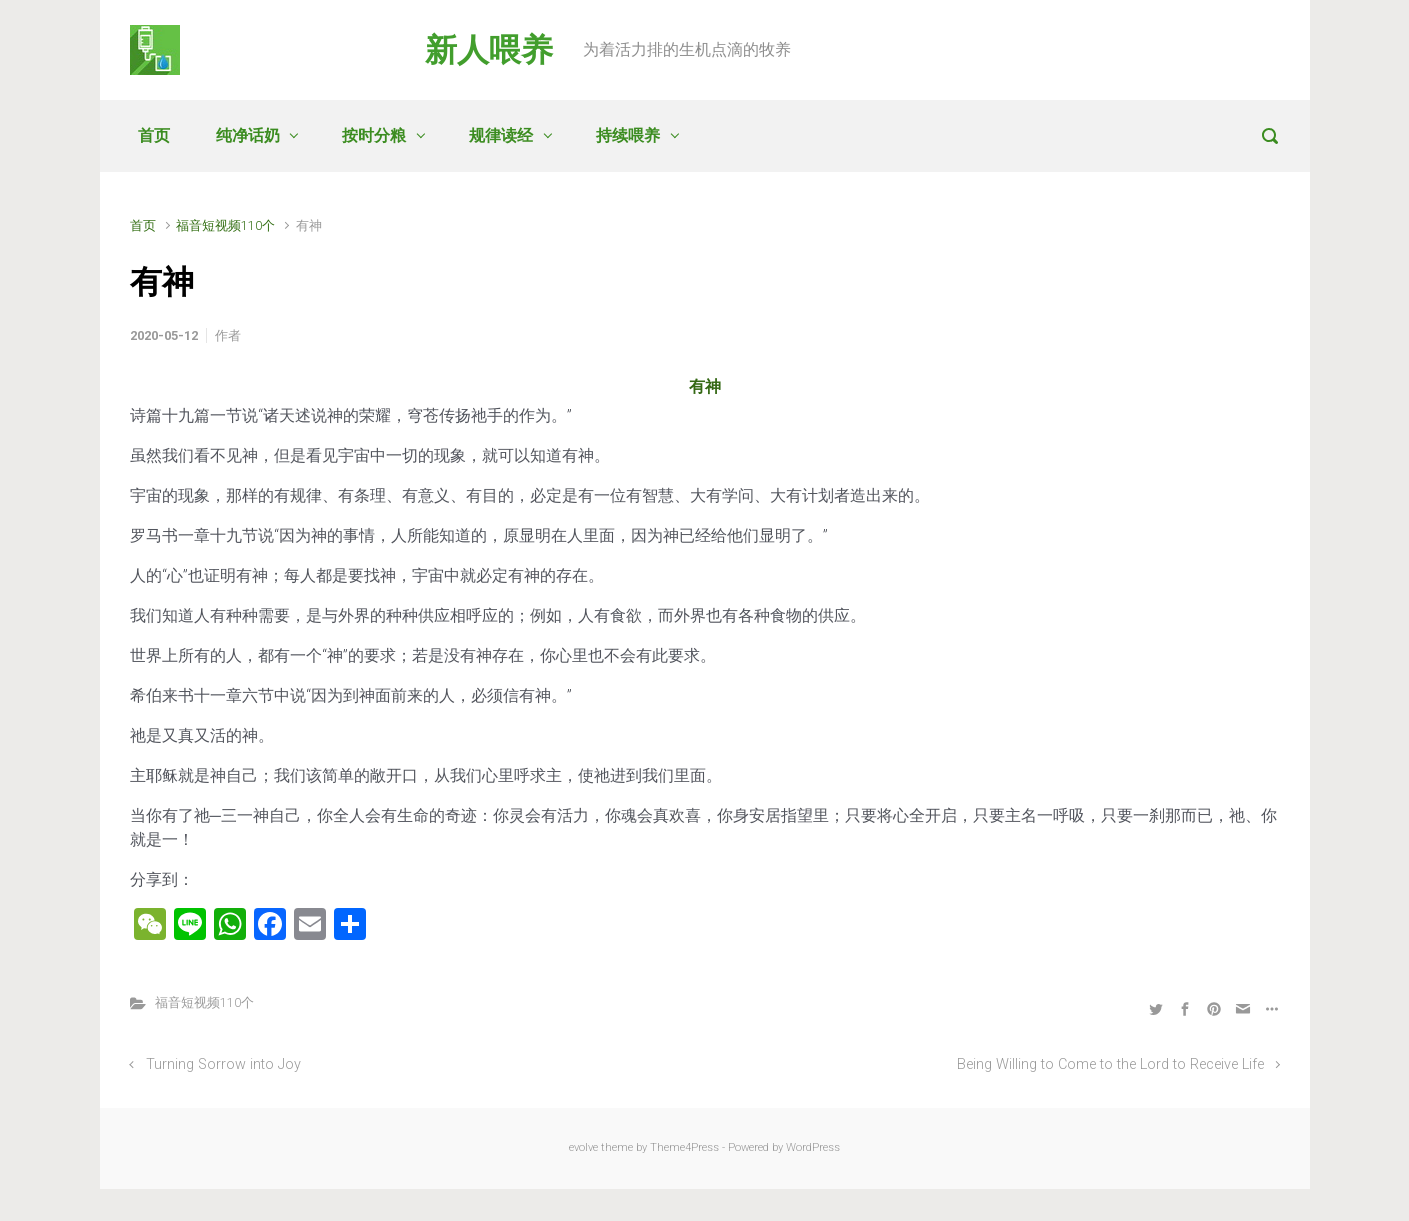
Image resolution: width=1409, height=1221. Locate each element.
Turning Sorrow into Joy (223, 1064)
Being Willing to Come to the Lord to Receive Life (1110, 1064)
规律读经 (501, 135)
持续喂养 (628, 135)
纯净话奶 (248, 135)
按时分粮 (374, 135)
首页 (154, 135)
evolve (583, 1147)
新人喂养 (489, 50)
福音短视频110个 (225, 225)
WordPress (813, 1147)
